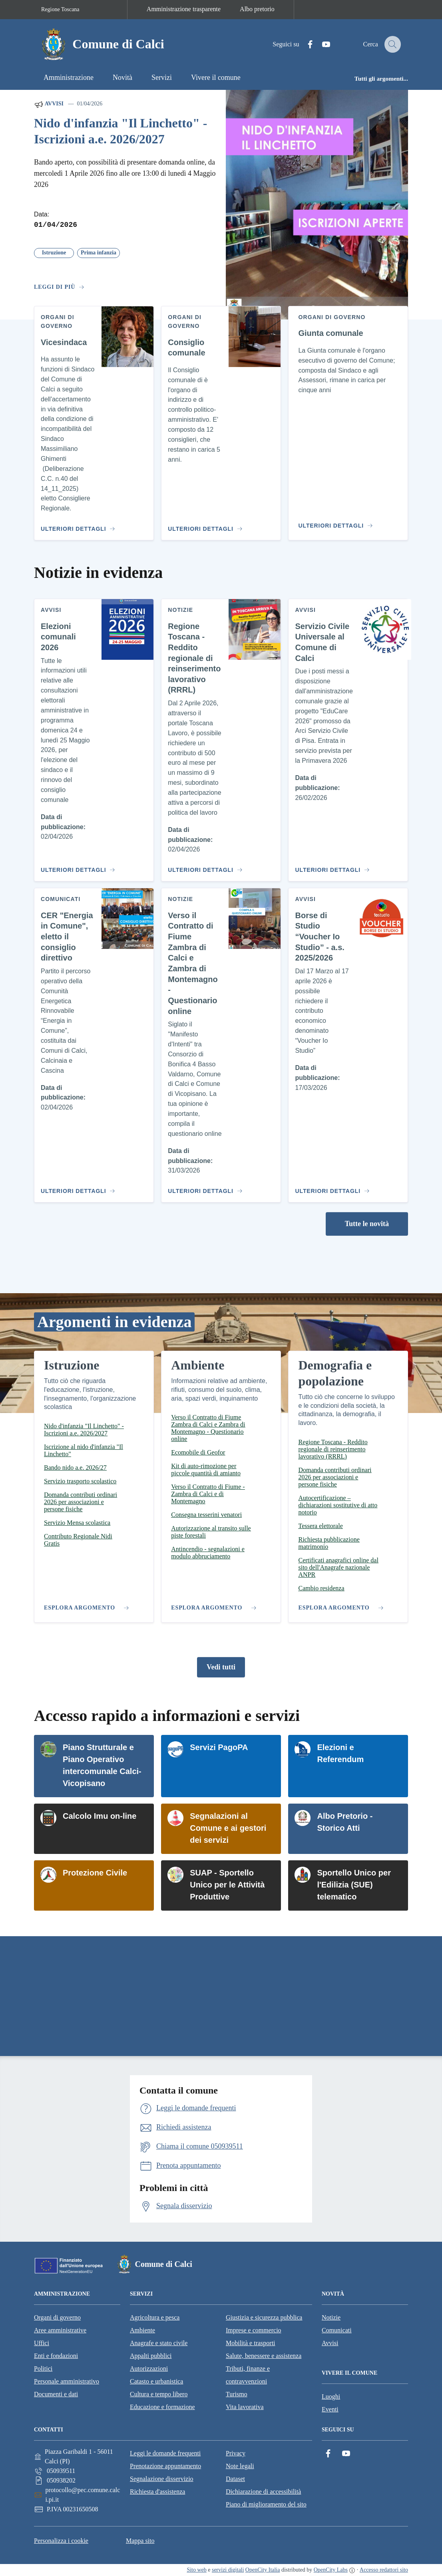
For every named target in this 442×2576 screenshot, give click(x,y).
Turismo (236, 2394)
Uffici (41, 2343)
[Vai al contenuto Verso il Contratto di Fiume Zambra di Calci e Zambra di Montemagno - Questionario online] (203, 1188)
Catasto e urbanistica (156, 2381)
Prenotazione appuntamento (165, 2466)
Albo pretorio (257, 9)
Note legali (240, 2466)
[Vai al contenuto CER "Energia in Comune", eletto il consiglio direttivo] (76, 1188)
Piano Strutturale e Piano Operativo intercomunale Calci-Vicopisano (102, 1765)
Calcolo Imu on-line (99, 1816)
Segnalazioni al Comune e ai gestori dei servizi (228, 1828)
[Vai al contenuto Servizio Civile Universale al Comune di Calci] (331, 867)
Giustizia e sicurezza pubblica (264, 2317)
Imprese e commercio (253, 2330)
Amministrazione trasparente (184, 9)
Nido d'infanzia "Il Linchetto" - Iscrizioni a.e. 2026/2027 (120, 131)
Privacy (235, 2453)
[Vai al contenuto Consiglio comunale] (203, 526)
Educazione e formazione (162, 2406)
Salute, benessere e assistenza (263, 2355)
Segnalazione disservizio (161, 2478)
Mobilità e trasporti (250, 2343)
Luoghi (331, 2396)
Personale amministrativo (66, 2381)
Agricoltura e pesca (154, 2317)
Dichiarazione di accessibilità (263, 2491)
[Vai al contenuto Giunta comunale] (337, 522)
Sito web (196, 2570)
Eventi (330, 2409)
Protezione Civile (95, 1872)
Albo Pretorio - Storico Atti (344, 1822)
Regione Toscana (60, 9)
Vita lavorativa (245, 2406)
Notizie (331, 2317)
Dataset (235, 2478)
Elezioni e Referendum (340, 1753)
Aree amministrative (60, 2330)
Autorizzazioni (149, 2368)
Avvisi (49, 104)
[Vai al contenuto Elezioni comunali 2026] (76, 867)
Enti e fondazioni (56, 2355)
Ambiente (142, 2330)
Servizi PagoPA (219, 1747)
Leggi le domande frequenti (165, 2453)
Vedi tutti (221, 1667)
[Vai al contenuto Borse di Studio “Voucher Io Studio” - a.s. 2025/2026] (331, 1188)
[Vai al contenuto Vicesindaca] (76, 526)
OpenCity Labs (331, 2570)
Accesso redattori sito (384, 2570)
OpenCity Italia (262, 2570)
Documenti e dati (56, 2394)
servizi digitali (228, 2570)
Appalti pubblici (150, 2355)
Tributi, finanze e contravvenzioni (248, 2375)
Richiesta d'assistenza (157, 2491)
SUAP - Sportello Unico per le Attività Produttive (227, 1884)
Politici (43, 2368)
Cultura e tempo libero (158, 2394)
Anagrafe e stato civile (158, 2343)
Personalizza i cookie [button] (61, 2540)
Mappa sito (140, 2540)
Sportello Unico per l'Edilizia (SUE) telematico (353, 1884)
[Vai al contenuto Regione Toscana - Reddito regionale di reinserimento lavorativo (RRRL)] (203, 867)
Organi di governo (57, 2317)
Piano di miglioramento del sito (266, 2504)
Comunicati (337, 2330)
